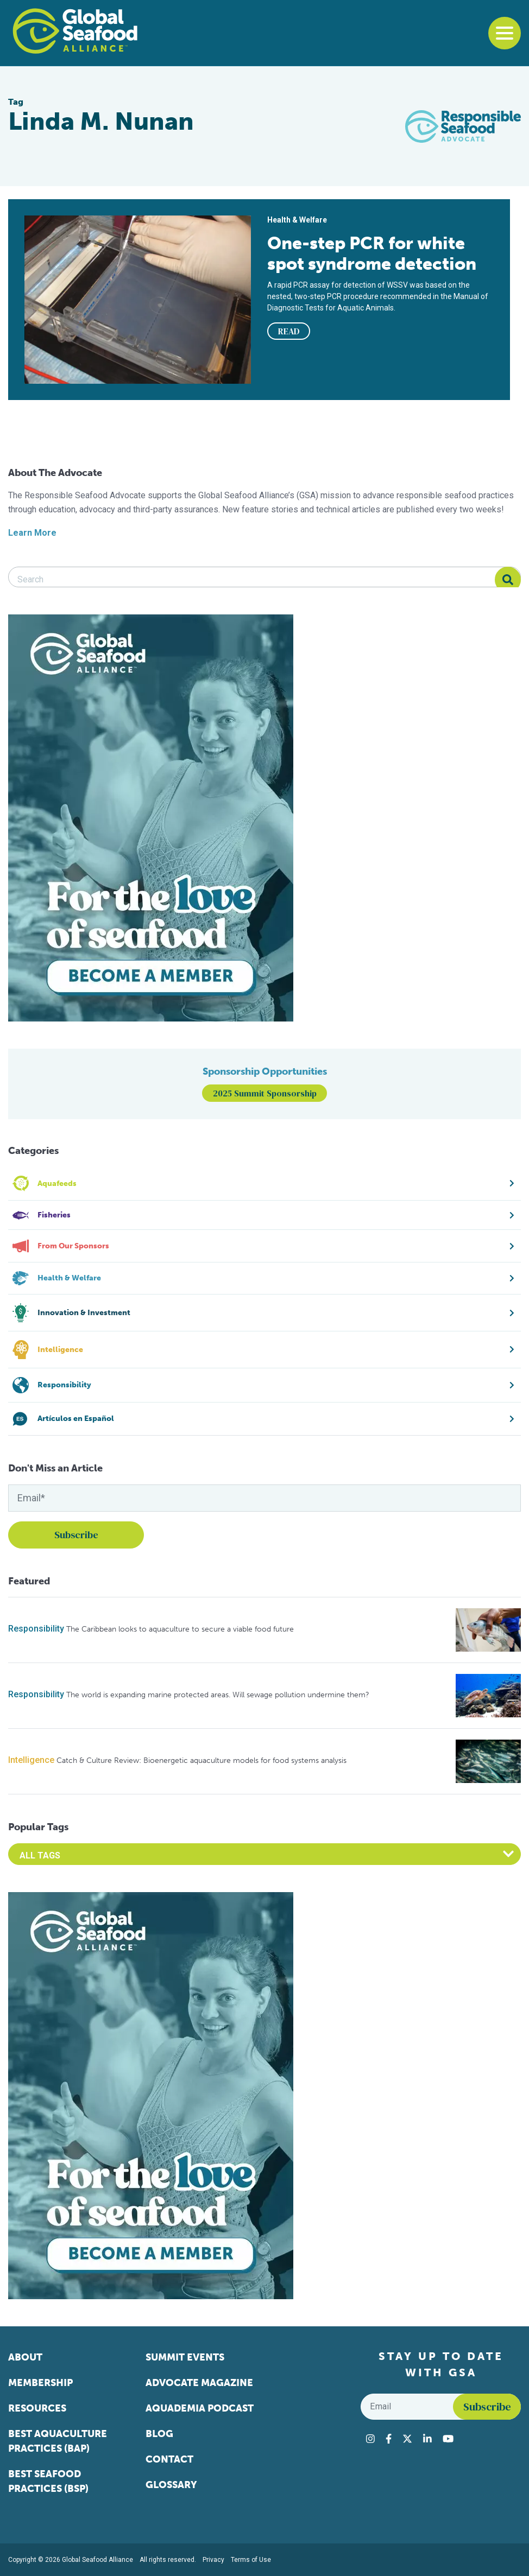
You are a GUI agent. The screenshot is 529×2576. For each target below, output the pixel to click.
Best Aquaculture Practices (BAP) (57, 2441)
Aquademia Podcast (200, 2408)
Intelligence (31, 1760)
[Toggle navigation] (504, 33)
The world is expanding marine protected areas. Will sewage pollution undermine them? (217, 1695)
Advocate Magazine (199, 2383)
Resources (37, 2408)
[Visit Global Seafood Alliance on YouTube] (448, 2439)
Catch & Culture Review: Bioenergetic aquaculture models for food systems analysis (201, 1760)
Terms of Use (251, 2560)
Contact (169, 2459)
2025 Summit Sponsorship (265, 1093)
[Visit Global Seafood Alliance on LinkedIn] (427, 2439)
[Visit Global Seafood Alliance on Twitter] (407, 2439)
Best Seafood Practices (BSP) (48, 2481)
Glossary (171, 2485)
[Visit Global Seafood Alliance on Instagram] (370, 2439)
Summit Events (185, 2357)
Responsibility (36, 1628)
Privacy (213, 2560)
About (25, 2357)
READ (289, 331)
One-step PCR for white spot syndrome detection (371, 253)
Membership (40, 2383)
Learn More (32, 533)
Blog (159, 2434)
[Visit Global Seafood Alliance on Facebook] (388, 2439)
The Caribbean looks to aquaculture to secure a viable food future (180, 1629)
